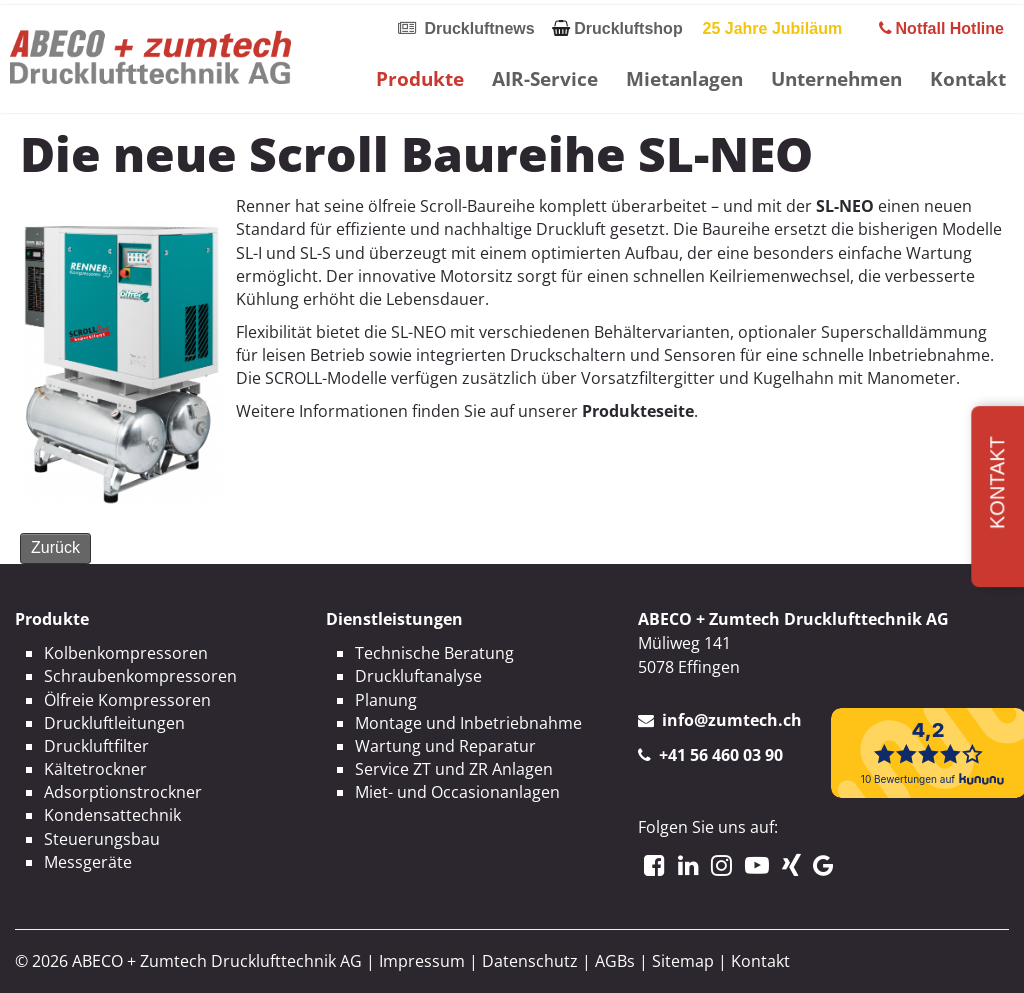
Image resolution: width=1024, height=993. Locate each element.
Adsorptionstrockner (123, 792)
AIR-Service (545, 78)
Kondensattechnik (112, 815)
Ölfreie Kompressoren (127, 700)
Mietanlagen (684, 78)
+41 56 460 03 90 (721, 755)
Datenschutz (530, 961)
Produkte (420, 78)
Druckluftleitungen (114, 723)
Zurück (55, 547)
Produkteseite (638, 411)
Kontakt (968, 78)
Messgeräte (88, 862)
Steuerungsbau (102, 839)
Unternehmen (836, 78)
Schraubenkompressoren (140, 676)
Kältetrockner (95, 769)
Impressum (422, 961)
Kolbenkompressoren (126, 653)
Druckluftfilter (96, 746)
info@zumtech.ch (732, 720)
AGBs (615, 961)
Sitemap (683, 961)
